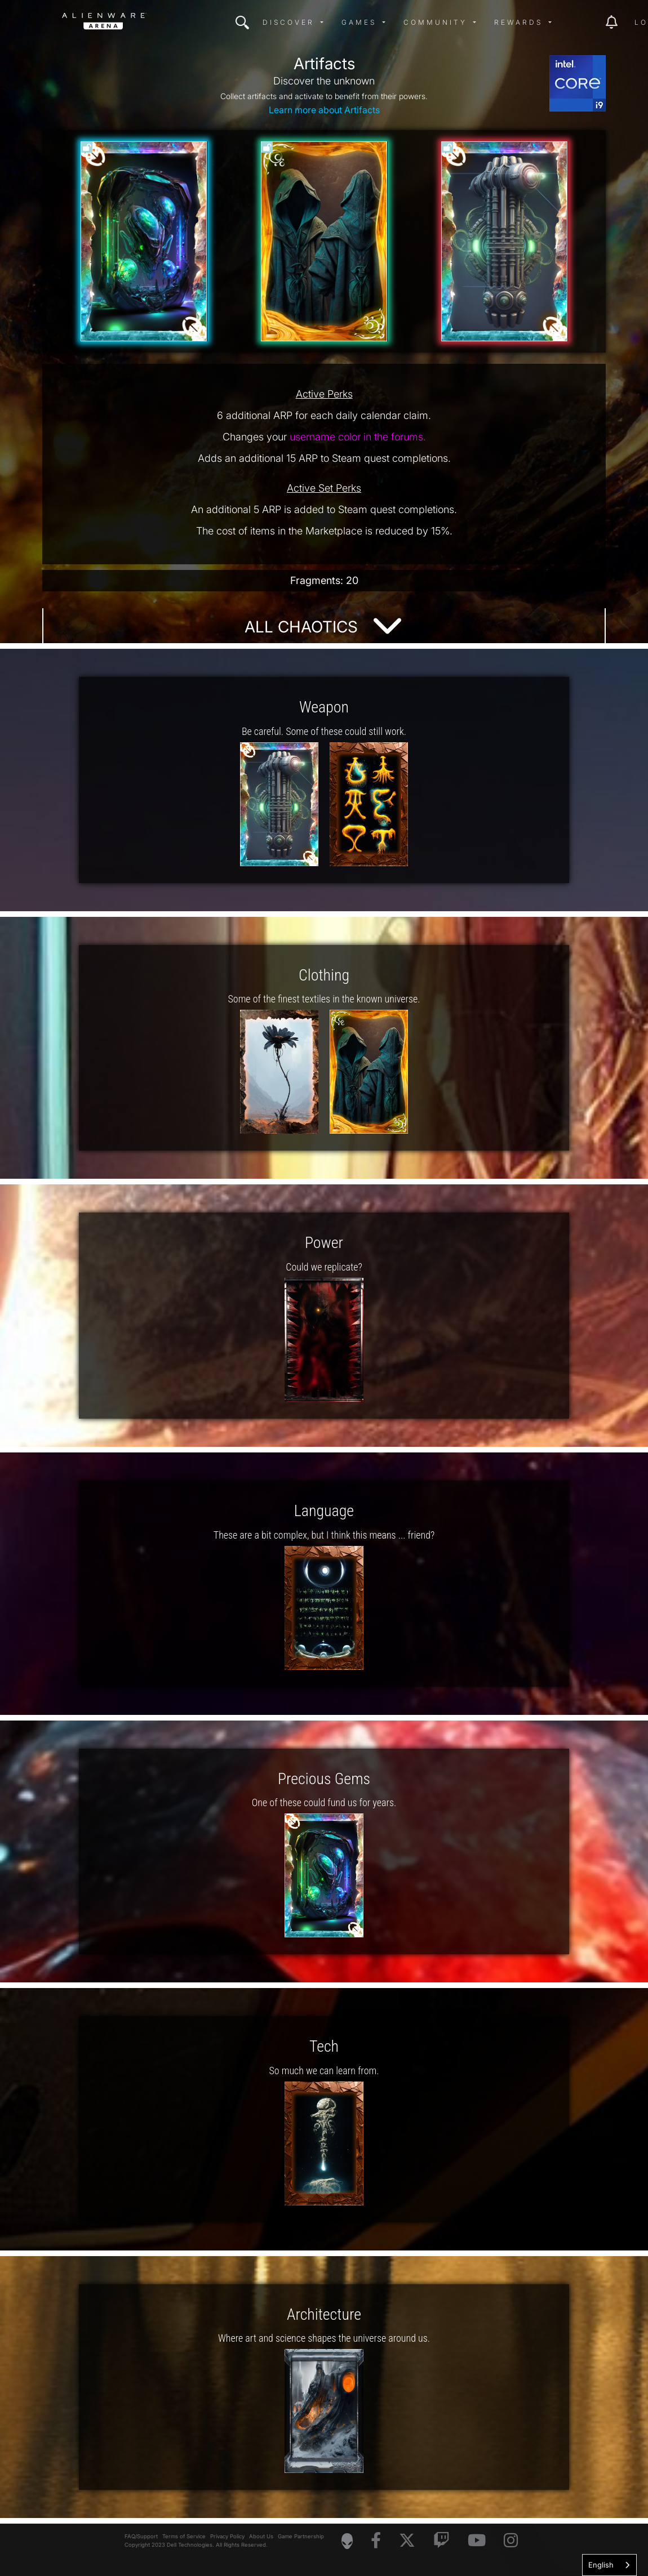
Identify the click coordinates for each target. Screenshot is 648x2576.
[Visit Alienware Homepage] (347, 2541)
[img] (242, 22)
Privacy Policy (227, 2536)
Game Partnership (301, 2536)
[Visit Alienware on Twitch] (441, 2541)
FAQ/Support (141, 2536)
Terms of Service (184, 2536)
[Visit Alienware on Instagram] (511, 2541)
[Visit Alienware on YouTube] (477, 2541)
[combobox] (609, 2565)
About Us (261, 2536)
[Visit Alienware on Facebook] (376, 2541)
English (601, 2564)
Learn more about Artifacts (324, 109)
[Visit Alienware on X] (407, 2541)
